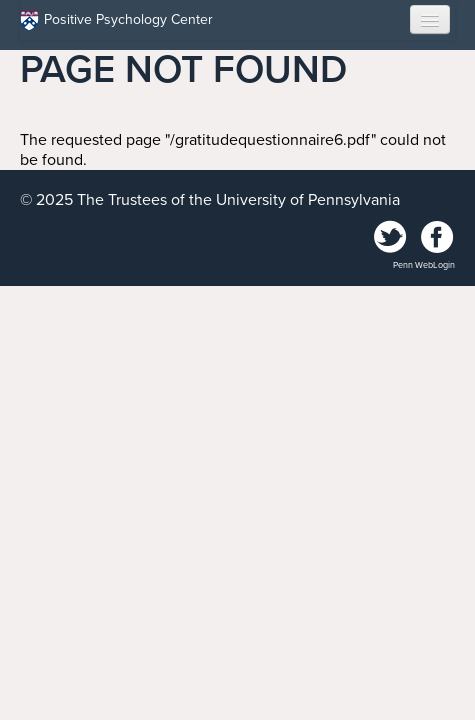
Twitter (391, 238)
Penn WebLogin (424, 265)
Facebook (437, 238)
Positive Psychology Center (116, 20)
